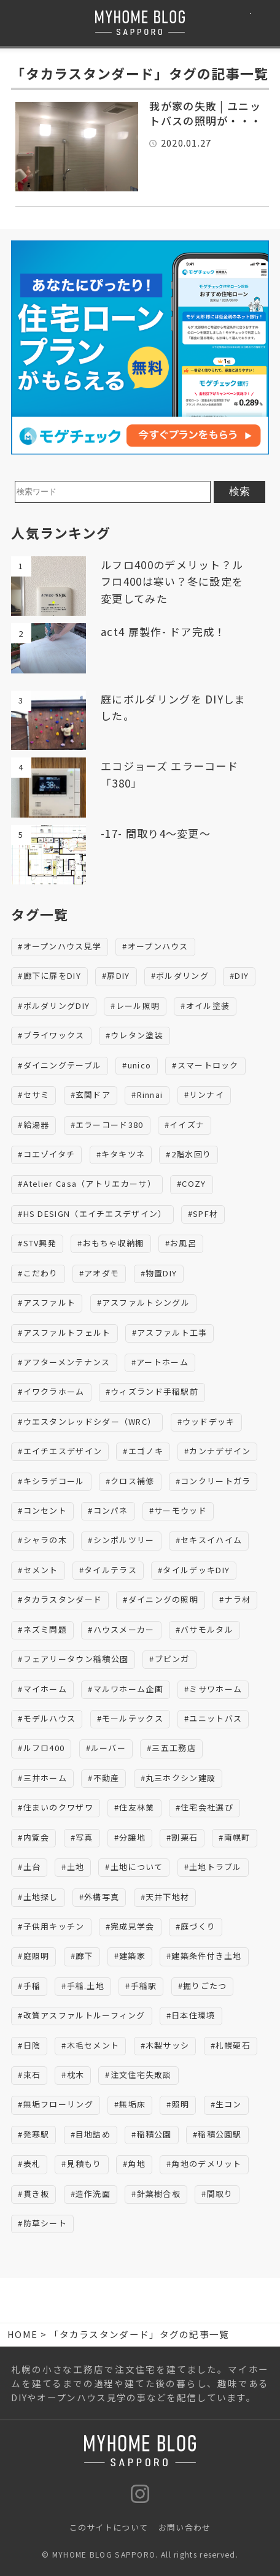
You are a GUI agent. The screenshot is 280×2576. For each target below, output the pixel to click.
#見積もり (81, 2163)
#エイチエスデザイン (60, 1451)
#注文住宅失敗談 (138, 2074)
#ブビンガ (169, 1659)
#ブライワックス (51, 1035)
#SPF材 (203, 1213)
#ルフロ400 (41, 1748)
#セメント (38, 1570)
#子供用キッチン (51, 1926)
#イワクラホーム (51, 1391)
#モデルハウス (47, 1718)
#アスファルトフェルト (64, 1332)
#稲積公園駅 (217, 2134)
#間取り (217, 2193)
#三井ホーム (42, 1778)
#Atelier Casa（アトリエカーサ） (87, 1183)
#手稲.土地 (82, 1985)
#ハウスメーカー (121, 1629)
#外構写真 (99, 1897)
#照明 (177, 2104)
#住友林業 (134, 1807)
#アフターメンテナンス (64, 1362)
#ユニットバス (213, 1718)
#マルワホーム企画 (125, 1689)
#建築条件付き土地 (204, 1955)
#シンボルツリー (121, 1540)
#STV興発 (37, 1243)
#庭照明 (33, 1955)
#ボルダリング (180, 975)
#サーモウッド (178, 1510)
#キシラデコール (51, 1481)
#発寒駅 (33, 2134)
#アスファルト (47, 1302)
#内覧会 (33, 1837)
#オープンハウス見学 (59, 946)
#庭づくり (196, 1926)
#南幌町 (234, 1837)
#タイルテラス (108, 1570)
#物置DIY (159, 1273)
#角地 (134, 2163)
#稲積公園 (151, 2134)
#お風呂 (180, 1243)
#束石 (29, 2074)
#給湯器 (33, 1124)
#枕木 (72, 2074)
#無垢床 (130, 2104)
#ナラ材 (235, 1599)
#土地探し (38, 1897)
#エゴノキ (143, 1451)
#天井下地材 (165, 1897)
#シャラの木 (42, 1540)
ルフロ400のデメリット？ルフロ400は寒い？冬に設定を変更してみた (172, 581)
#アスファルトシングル (143, 1302)
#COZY (191, 1183)
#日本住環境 (191, 2015)
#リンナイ (204, 1094)
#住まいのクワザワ (55, 1807)
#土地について (134, 1867)
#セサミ (33, 1094)
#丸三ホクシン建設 (178, 1778)
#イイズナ (185, 1124)
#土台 (29, 1867)
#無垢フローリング (55, 2104)
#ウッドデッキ (206, 1421)
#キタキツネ (121, 1154)
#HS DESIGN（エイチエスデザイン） (92, 1213)
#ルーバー (106, 1748)
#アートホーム (160, 1362)
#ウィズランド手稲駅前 (152, 1391)
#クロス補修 (130, 1481)
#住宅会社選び (204, 1807)
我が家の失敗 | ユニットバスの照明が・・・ (205, 113)
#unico (136, 1065)
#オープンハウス (155, 946)
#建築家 (130, 1955)
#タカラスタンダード (60, 1599)
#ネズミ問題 (42, 1629)
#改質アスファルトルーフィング (82, 2015)
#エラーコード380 (107, 1124)
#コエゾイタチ (46, 1154)
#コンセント (42, 1510)
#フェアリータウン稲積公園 (73, 1659)
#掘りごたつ (202, 1985)
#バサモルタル (204, 1629)
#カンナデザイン (217, 1451)
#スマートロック (205, 1065)
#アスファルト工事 (170, 1332)
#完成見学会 (130, 1926)
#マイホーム (42, 1689)
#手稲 (29, 1985)
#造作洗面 (91, 2193)
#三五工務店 (171, 1748)
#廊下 (82, 1955)
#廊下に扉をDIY (49, 975)
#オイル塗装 (205, 1005)
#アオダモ (99, 1273)
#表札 (29, 2163)
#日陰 (29, 2045)
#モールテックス (130, 1718)
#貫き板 (33, 2193)
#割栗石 (182, 1837)
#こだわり (38, 1273)
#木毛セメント (90, 2045)
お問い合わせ (184, 2527)
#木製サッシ (165, 2045)
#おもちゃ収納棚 (110, 1243)
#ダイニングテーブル (59, 1065)
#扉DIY (116, 975)
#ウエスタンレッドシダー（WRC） (87, 1421)
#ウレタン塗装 (134, 1035)
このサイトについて (109, 2527)
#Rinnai (147, 1094)
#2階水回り (188, 1154)
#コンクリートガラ (213, 1481)
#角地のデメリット (204, 2163)
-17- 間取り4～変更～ (156, 833)
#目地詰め (91, 2134)
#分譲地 (130, 1837)
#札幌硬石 (231, 2045)
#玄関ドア (91, 1094)
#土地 (72, 1867)
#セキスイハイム (209, 1540)
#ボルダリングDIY (54, 1005)
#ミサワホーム (213, 1689)
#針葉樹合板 (156, 2193)
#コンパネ (108, 1510)
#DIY (239, 975)
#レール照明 (135, 1005)
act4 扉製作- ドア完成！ (163, 631)
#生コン (226, 2104)
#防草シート (42, 2223)
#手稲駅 (141, 1985)
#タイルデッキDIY (194, 1570)
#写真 (82, 1837)
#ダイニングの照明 (160, 1599)
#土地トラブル (213, 1867)
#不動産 (103, 1778)
